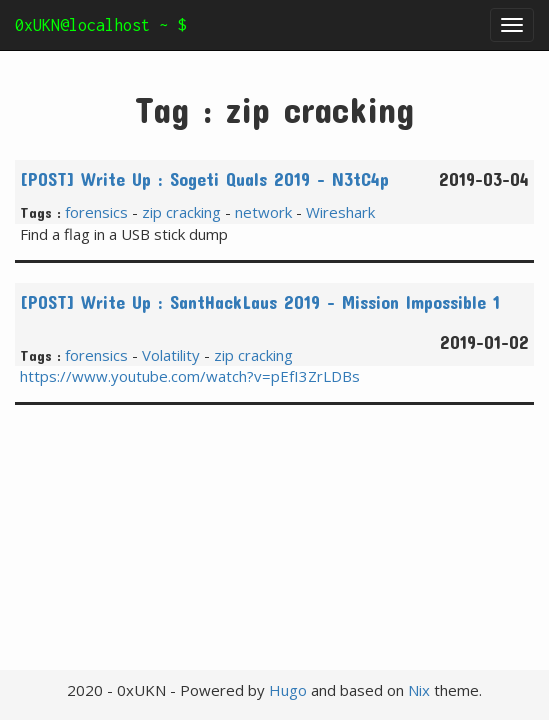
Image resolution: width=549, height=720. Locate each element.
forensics (96, 212)
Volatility (171, 355)
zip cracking (181, 212)
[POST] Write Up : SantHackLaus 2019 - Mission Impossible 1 (260, 302)
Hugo (288, 690)
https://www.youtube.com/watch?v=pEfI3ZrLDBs (190, 376)
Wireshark (340, 212)
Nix (419, 690)
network (263, 212)
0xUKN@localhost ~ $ (100, 25)
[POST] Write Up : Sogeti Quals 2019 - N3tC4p (204, 179)
